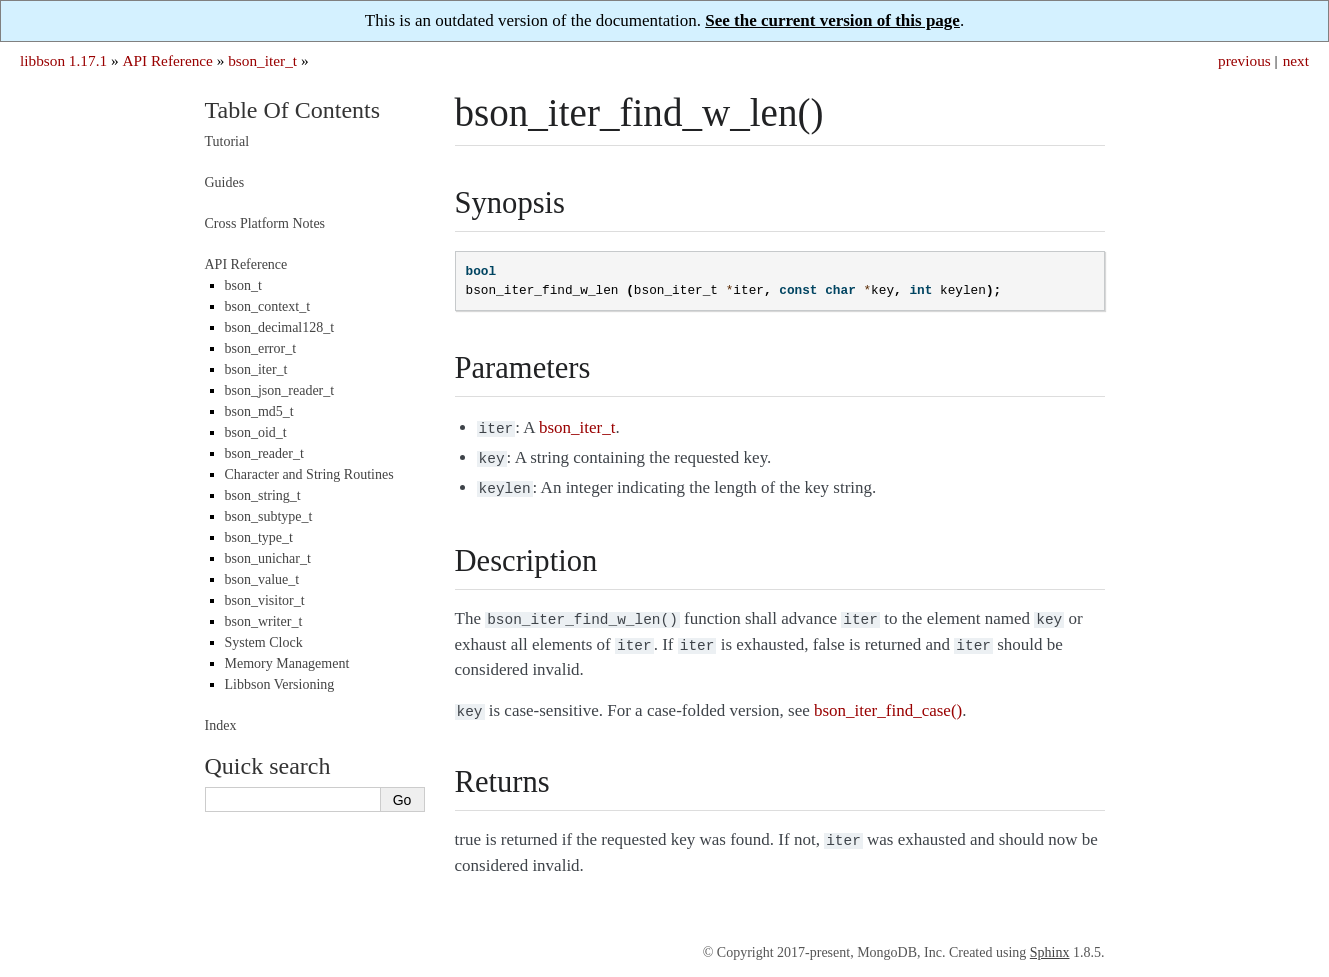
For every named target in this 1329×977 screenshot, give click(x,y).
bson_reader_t (264, 453)
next (1296, 60)
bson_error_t (261, 348)
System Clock (264, 642)
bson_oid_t (256, 432)
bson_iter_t (262, 60)
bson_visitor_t (265, 600)
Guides (225, 182)
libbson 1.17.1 (63, 60)
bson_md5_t (259, 411)
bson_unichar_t (268, 558)
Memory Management (287, 663)
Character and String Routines (309, 474)
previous (1244, 60)
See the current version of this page (832, 20)
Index (221, 725)
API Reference (167, 60)
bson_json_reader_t (280, 390)
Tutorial (227, 141)
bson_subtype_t (269, 516)
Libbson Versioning (280, 684)
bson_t (243, 285)
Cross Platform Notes (265, 223)
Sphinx (1050, 938)
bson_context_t (268, 306)
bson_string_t (263, 495)
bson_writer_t (264, 621)
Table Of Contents (293, 110)
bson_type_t (259, 537)
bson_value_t (262, 579)
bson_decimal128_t (280, 327)
